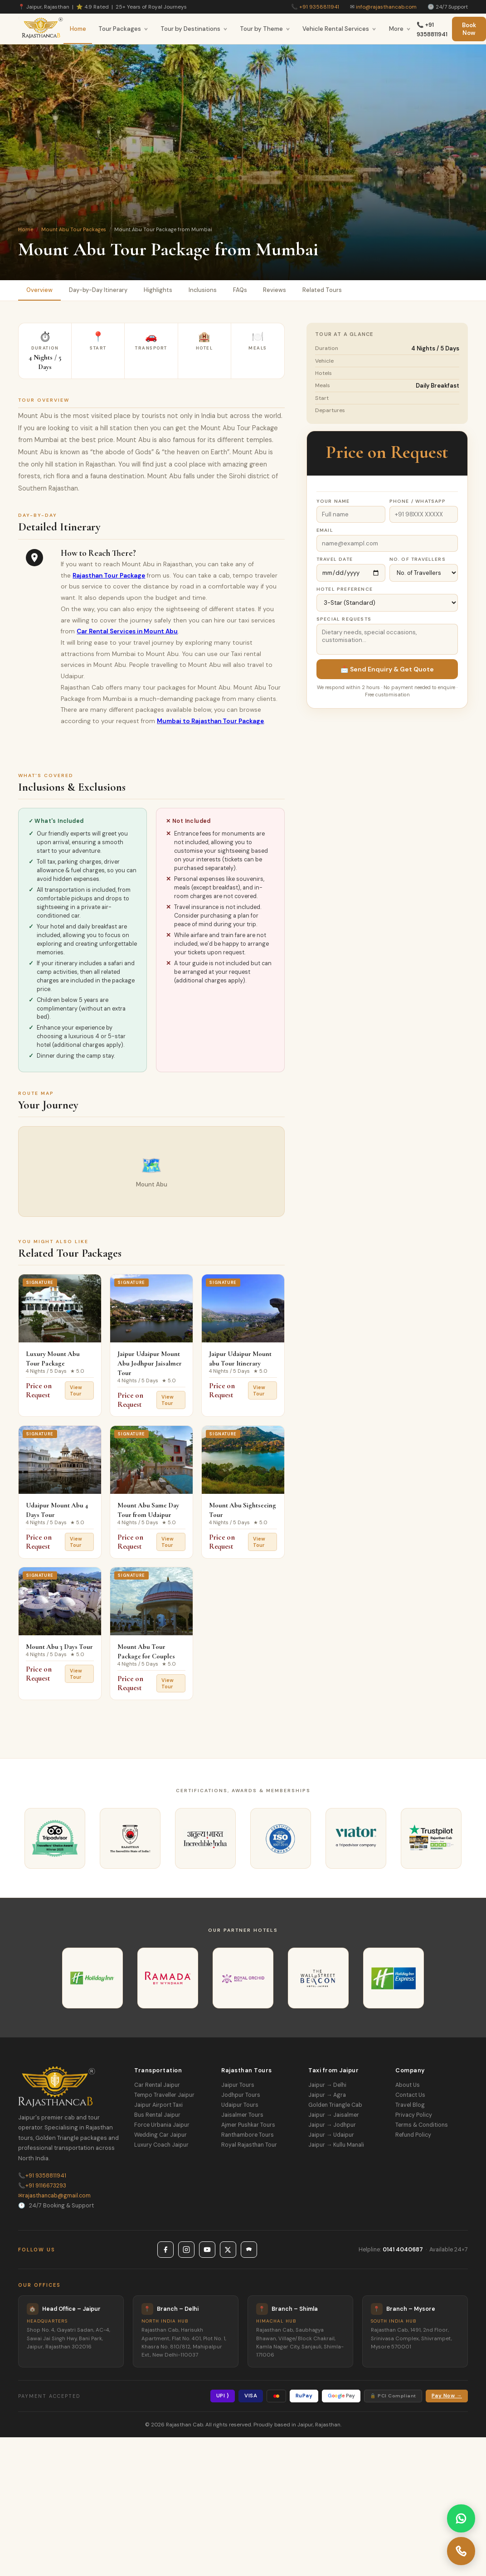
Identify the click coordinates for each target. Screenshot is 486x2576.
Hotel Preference (344, 589)
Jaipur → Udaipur (331, 2135)
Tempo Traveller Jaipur (164, 2095)
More (400, 29)
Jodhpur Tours (240, 2095)
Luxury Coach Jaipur (161, 2144)
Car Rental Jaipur (157, 2085)
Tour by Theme (265, 29)
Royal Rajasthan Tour (249, 2144)
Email (324, 530)
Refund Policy (413, 2135)
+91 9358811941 (319, 6)
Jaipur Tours (237, 2085)
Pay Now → (447, 2395)
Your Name (333, 501)
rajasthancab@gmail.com (54, 2195)
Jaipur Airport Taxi (158, 2105)
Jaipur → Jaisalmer (333, 2115)
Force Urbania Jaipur (162, 2125)
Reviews (275, 290)
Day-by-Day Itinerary (98, 290)
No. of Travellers (417, 559)
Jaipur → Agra (327, 2095)
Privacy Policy (413, 2115)
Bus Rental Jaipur (157, 2115)
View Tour (76, 1390)
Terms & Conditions (421, 2125)
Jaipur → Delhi (327, 2085)
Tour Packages (123, 29)
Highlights (158, 290)
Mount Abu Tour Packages (73, 229)
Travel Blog (410, 2105)
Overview (39, 290)
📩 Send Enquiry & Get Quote (387, 669)
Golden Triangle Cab (335, 2105)
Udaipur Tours (239, 2105)
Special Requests (343, 619)
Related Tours (322, 290)
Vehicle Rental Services (339, 29)
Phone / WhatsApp (417, 501)
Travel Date (334, 559)
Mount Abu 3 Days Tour (59, 1647)
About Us (407, 2085)
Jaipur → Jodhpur (332, 2125)
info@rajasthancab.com (386, 6)
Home (78, 29)
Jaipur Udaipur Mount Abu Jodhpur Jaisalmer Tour (149, 1363)
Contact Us (410, 2095)
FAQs (240, 290)
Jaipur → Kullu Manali (336, 2144)
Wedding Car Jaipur (160, 2135)
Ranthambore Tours (247, 2135)
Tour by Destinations (194, 29)
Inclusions (203, 290)
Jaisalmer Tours (242, 2115)
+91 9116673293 (42, 2185)
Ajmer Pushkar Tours (248, 2125)
